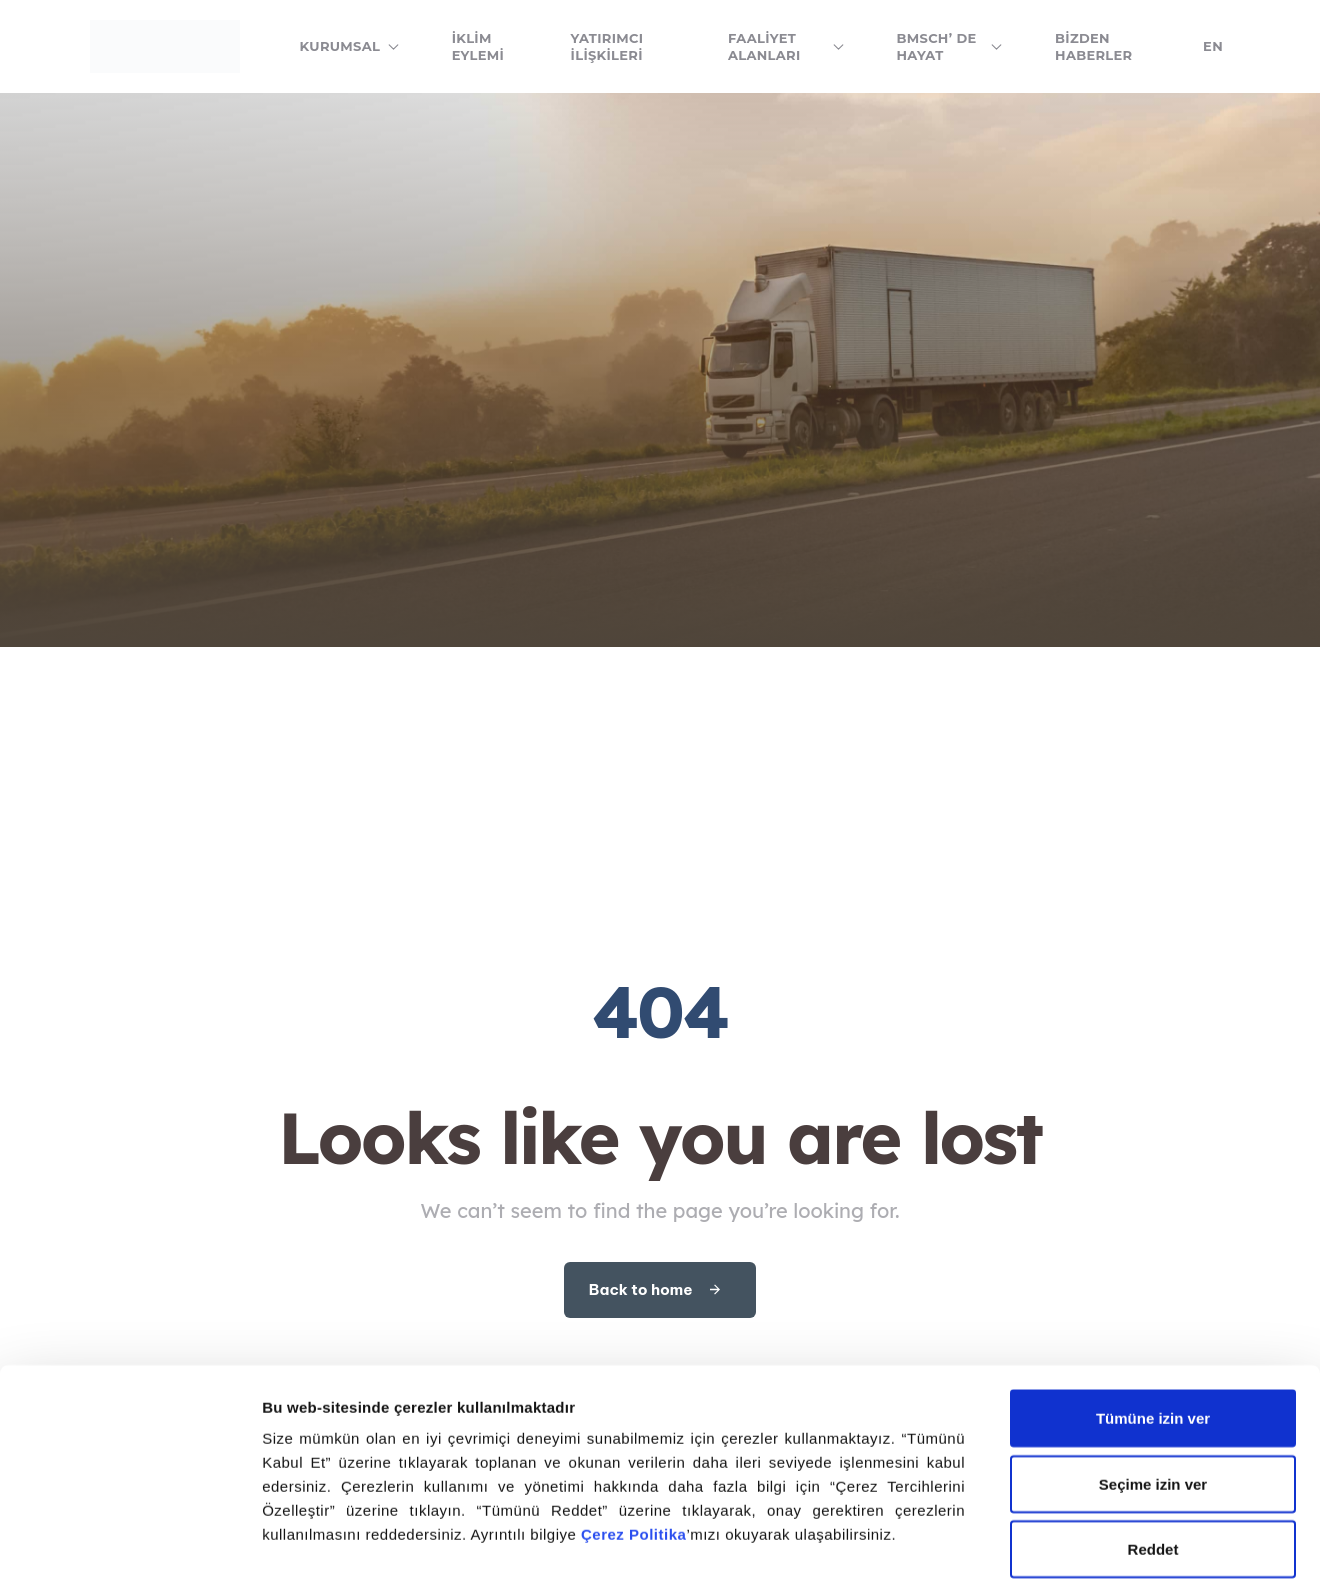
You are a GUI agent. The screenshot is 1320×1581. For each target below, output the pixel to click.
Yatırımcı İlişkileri (607, 46)
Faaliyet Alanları (786, 46)
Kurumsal (350, 46)
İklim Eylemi (478, 46)
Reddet (1153, 1419)
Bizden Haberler (1093, 46)
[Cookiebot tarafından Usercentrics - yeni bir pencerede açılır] (129, 1542)
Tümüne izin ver (1153, 1288)
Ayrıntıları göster (322, 1541)
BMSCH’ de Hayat (950, 46)
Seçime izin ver (1153, 1354)
